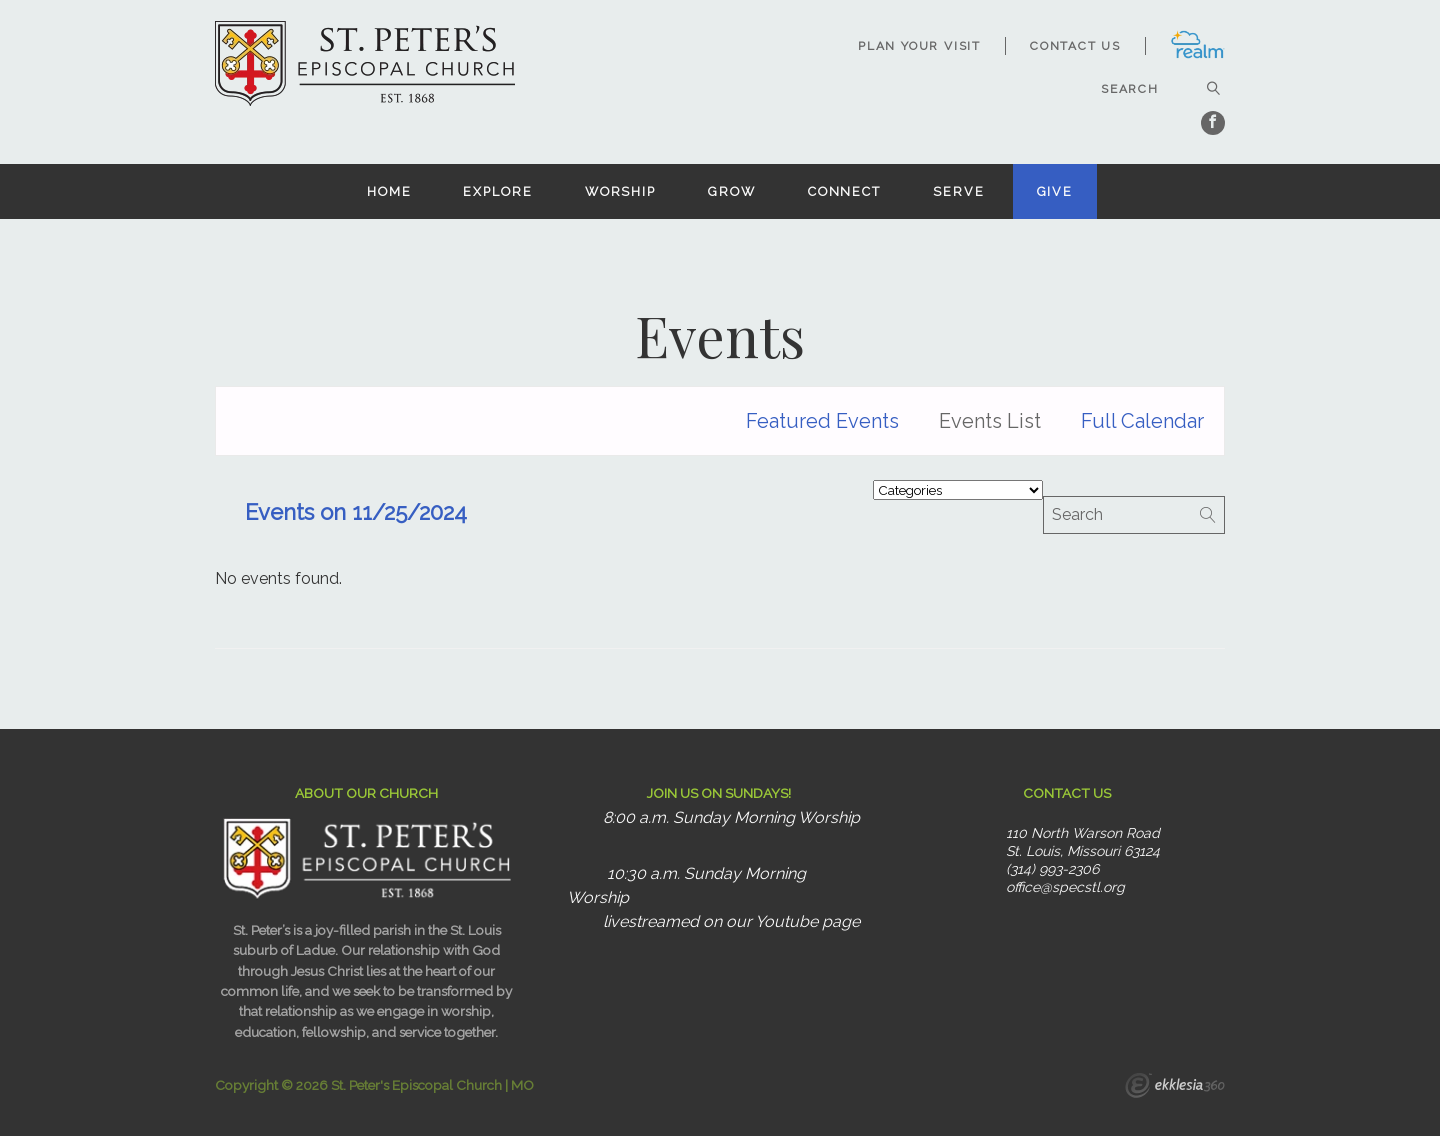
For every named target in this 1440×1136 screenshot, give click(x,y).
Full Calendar (1142, 421)
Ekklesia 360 (1175, 1088)
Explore (497, 191)
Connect (844, 191)
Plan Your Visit (919, 46)
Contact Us (1075, 46)
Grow (732, 191)
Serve (958, 191)
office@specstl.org (1065, 887)
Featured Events (822, 421)
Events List (990, 421)
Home (389, 191)
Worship (620, 191)
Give (1055, 191)
